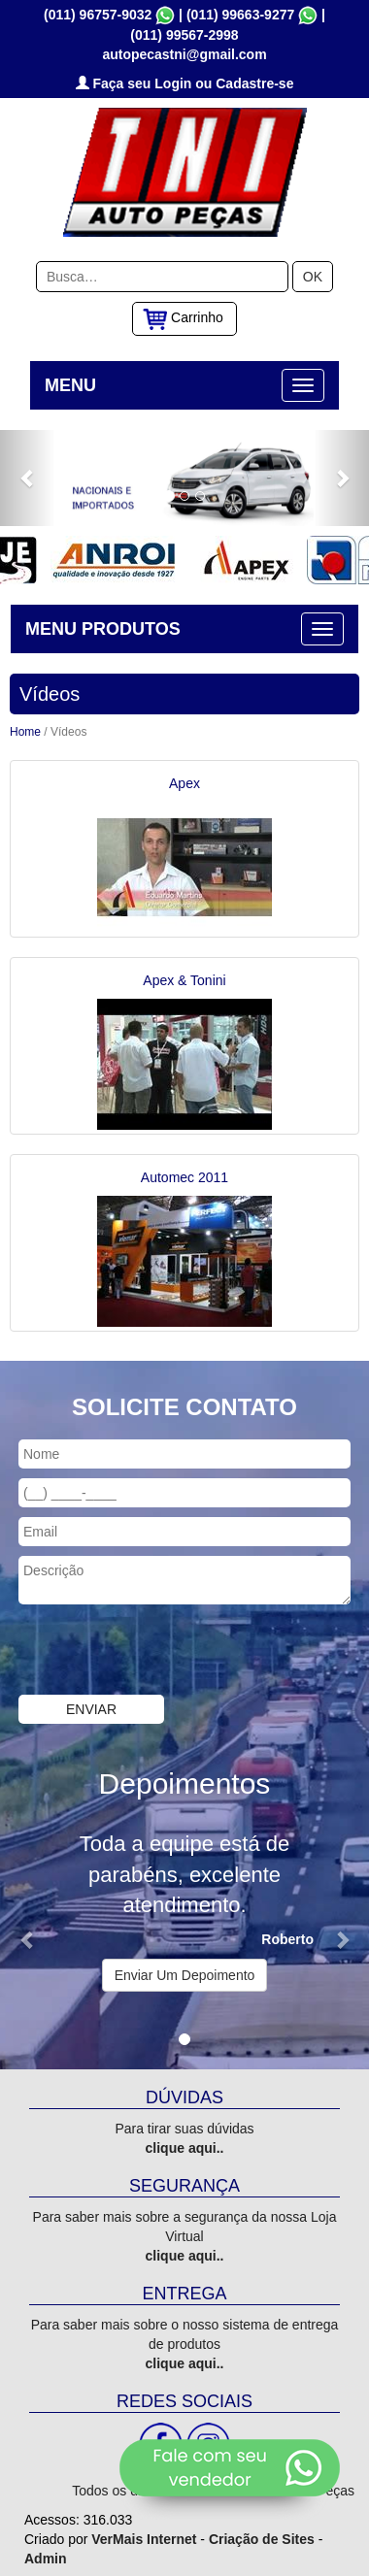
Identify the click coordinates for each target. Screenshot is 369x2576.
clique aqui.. (185, 2146)
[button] (27, 476)
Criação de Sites (262, 2537)
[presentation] (147, 1650)
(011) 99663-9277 (240, 12)
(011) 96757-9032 (97, 12)
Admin (45, 2556)
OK (312, 274)
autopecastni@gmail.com (184, 52)
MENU (70, 383)
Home (25, 730)
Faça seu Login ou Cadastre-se (185, 81)
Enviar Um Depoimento (185, 1973)
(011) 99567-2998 (184, 33)
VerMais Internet (143, 2537)
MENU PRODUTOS (103, 627)
